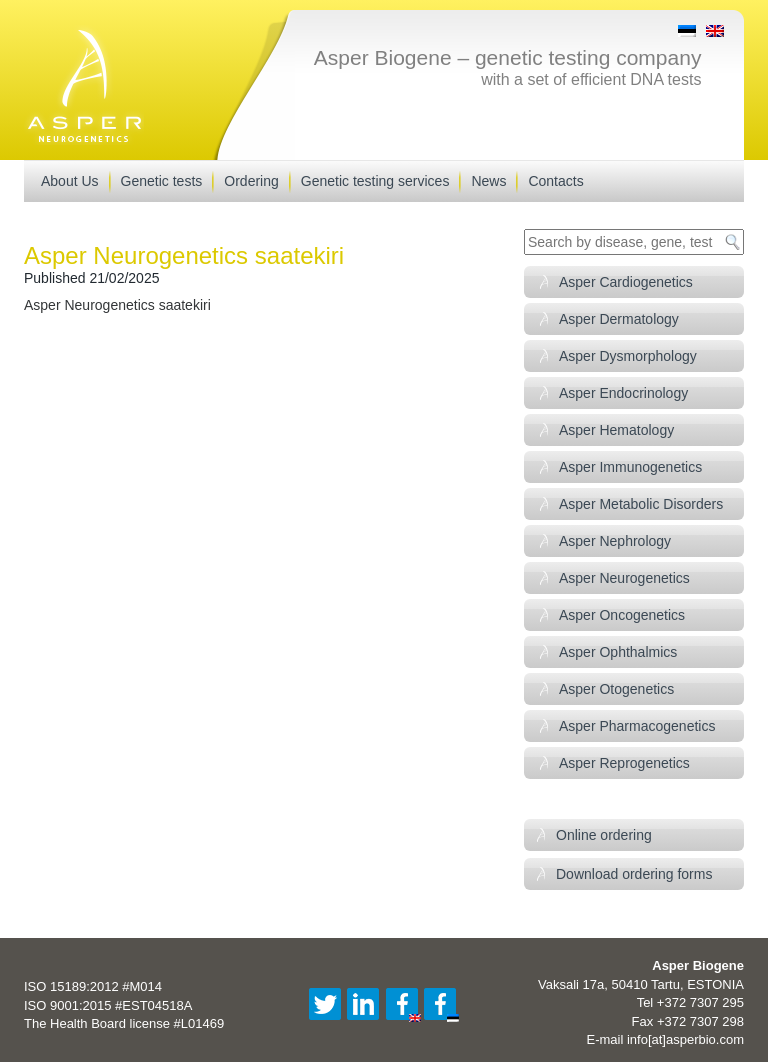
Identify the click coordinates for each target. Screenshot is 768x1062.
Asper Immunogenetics (630, 467)
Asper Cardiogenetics (626, 282)
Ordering (251, 181)
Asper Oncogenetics (622, 615)
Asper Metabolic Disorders (641, 504)
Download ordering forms (634, 874)
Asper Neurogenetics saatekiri (117, 305)
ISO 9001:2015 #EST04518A (108, 1005)
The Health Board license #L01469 (124, 1023)
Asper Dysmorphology (628, 356)
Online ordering (604, 835)
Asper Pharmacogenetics (637, 726)
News (488, 181)
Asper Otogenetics (616, 689)
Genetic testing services (375, 181)
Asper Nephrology (615, 541)
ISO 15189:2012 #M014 (93, 986)
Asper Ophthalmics (618, 652)
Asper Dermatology (619, 319)
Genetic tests (162, 181)
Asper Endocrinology (623, 393)
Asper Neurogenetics (624, 578)
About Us (70, 181)
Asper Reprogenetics (624, 763)
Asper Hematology (616, 430)
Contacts (555, 181)
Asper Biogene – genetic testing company (508, 57)
